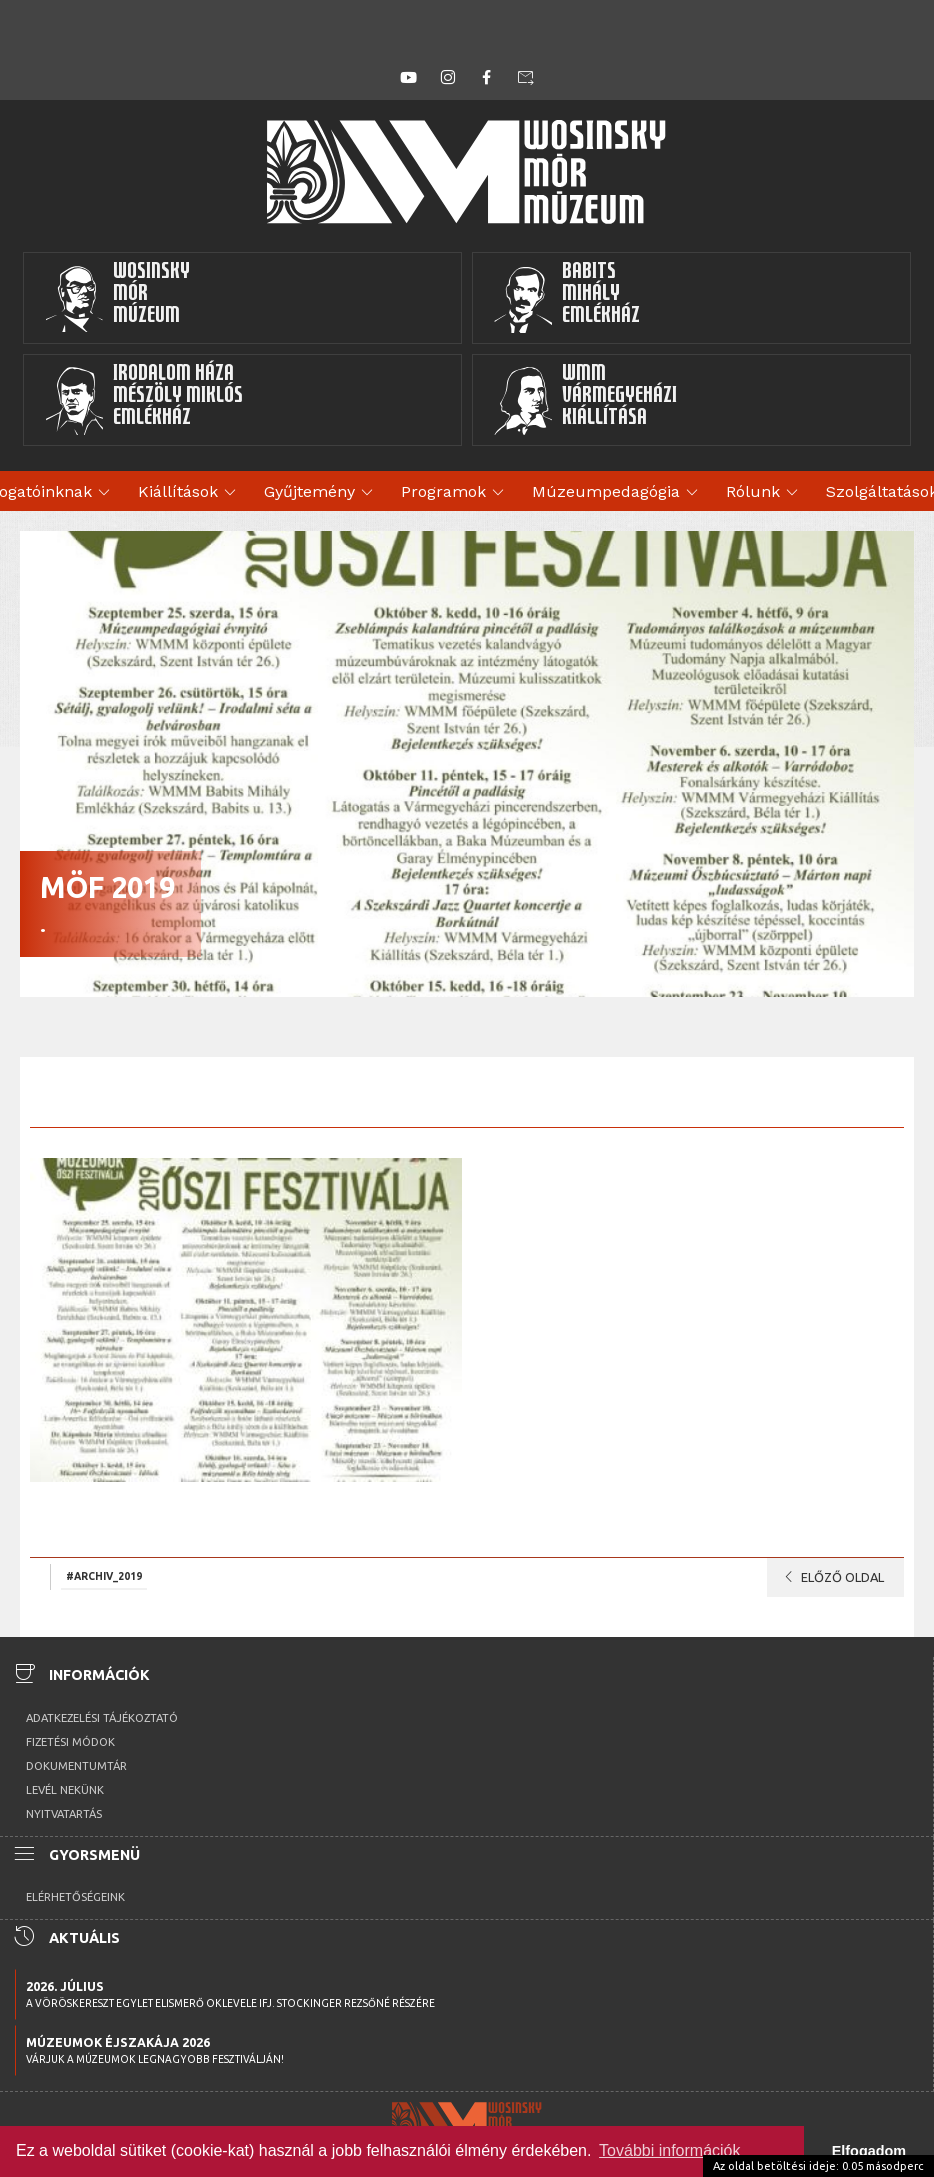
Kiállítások (190, 493)
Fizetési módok (70, 1742)
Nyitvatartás (64, 1814)
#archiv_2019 (104, 1576)
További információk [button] (669, 2150)
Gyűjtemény (321, 493)
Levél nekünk (65, 1790)
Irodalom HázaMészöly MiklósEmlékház (143, 400)
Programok (455, 493)
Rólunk (765, 493)
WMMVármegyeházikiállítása (585, 400)
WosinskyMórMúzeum (117, 298)
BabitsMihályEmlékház (566, 298)
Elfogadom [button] (869, 2151)
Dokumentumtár (76, 1766)
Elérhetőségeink (75, 1897)
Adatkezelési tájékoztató (102, 1718)
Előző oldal (830, 1577)
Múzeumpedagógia (618, 493)
